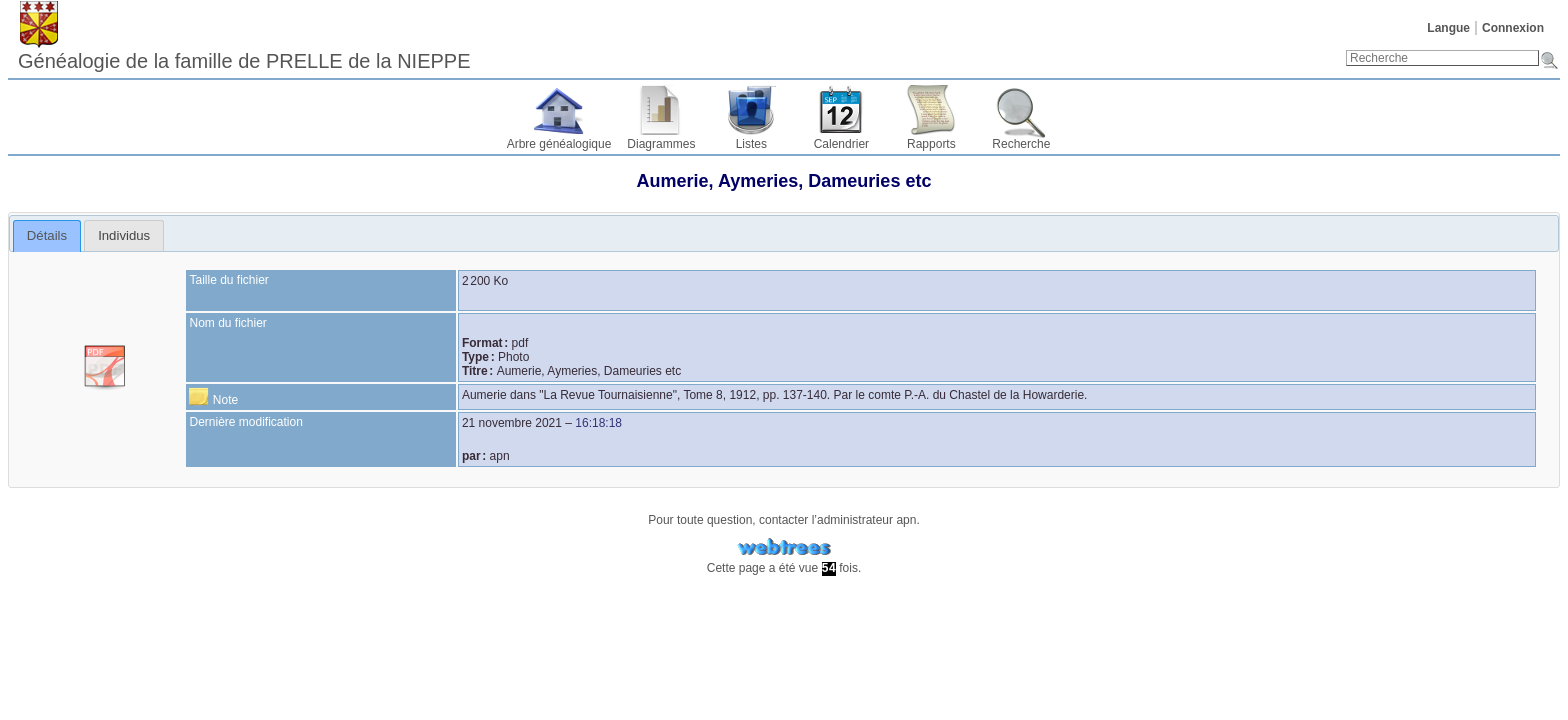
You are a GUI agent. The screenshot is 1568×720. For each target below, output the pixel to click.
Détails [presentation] (47, 235)
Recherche (1021, 144)
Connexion (1513, 28)
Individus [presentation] (124, 235)
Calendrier (841, 144)
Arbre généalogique (559, 144)
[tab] (47, 236)
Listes (751, 144)
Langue (1448, 28)
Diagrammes (661, 144)
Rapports (931, 144)
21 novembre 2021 (512, 423)
